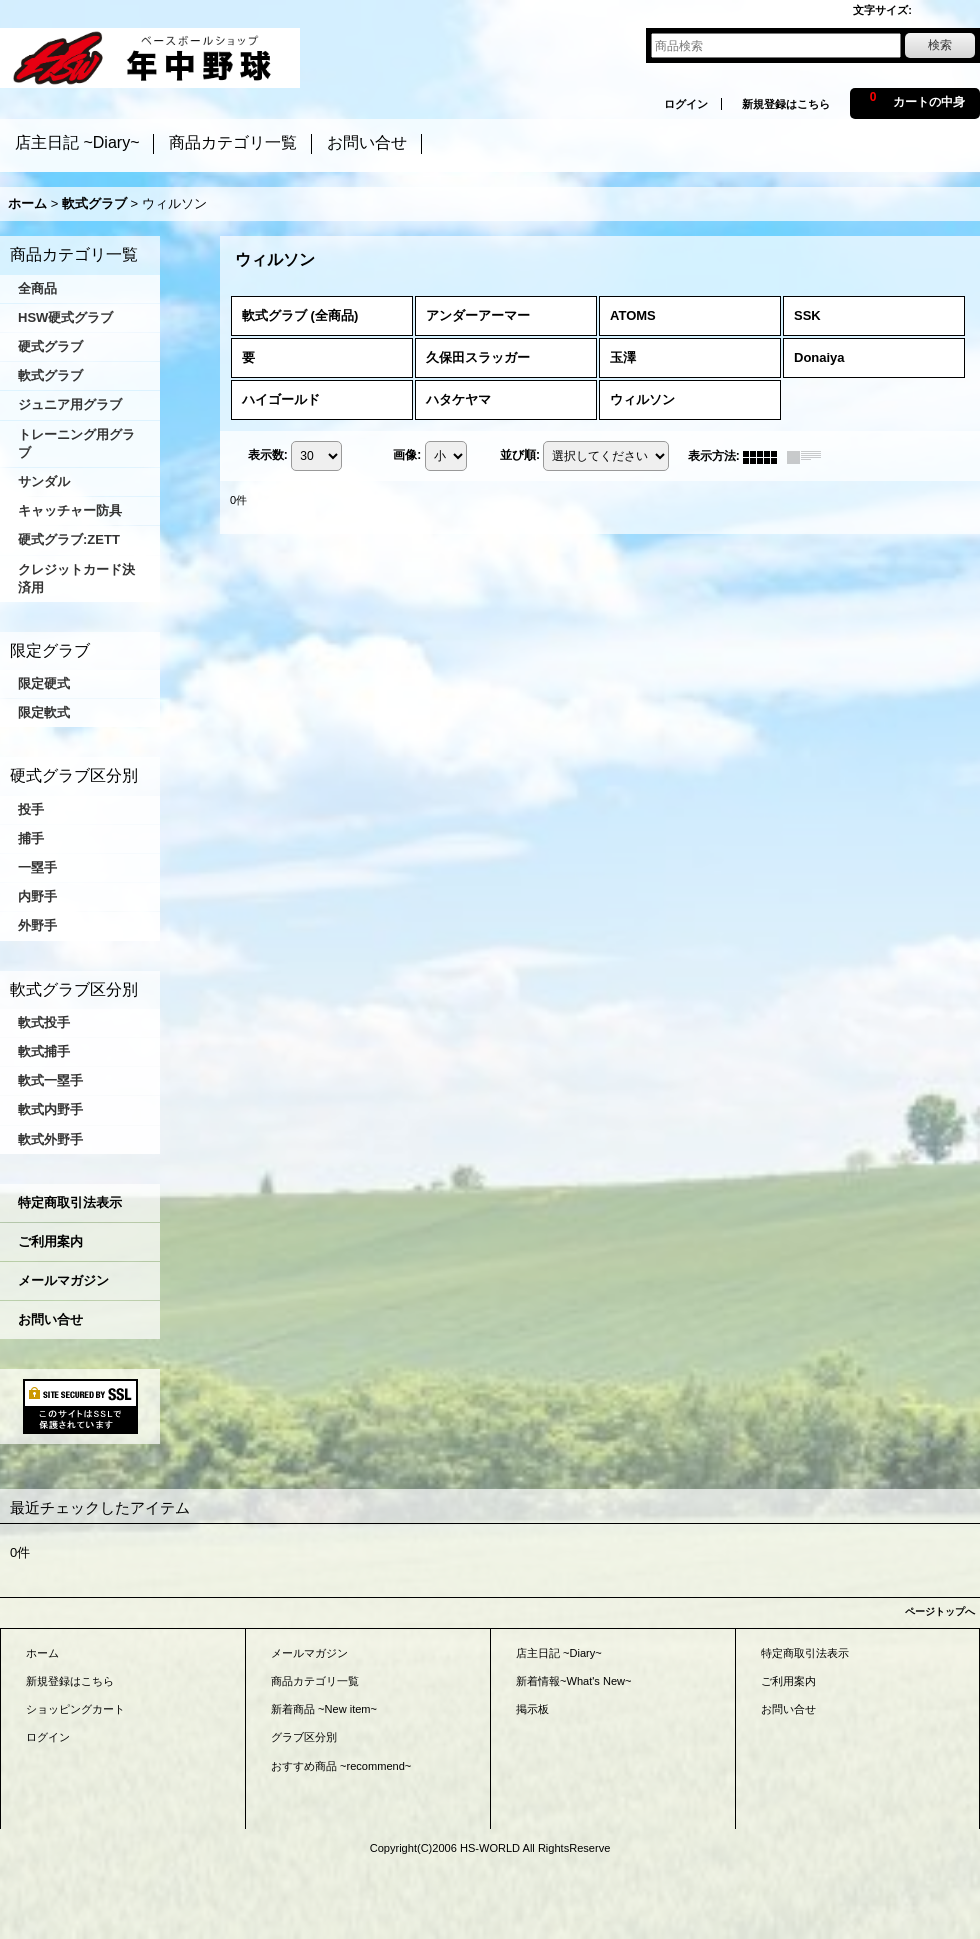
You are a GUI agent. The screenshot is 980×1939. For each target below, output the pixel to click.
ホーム (42, 1653)
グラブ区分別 (304, 1737)
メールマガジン (63, 1280)
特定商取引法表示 (70, 1202)
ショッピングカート (75, 1709)
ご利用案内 (50, 1241)
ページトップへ (940, 1611)
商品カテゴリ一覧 (315, 1681)
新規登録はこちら (786, 104)
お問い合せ (50, 1319)
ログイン (686, 104)
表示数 (268, 455)
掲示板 (532, 1709)
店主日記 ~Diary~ (559, 1653)
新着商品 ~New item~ (324, 1709)
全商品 (37, 288)
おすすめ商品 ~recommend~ (341, 1766)
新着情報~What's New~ (574, 1681)
